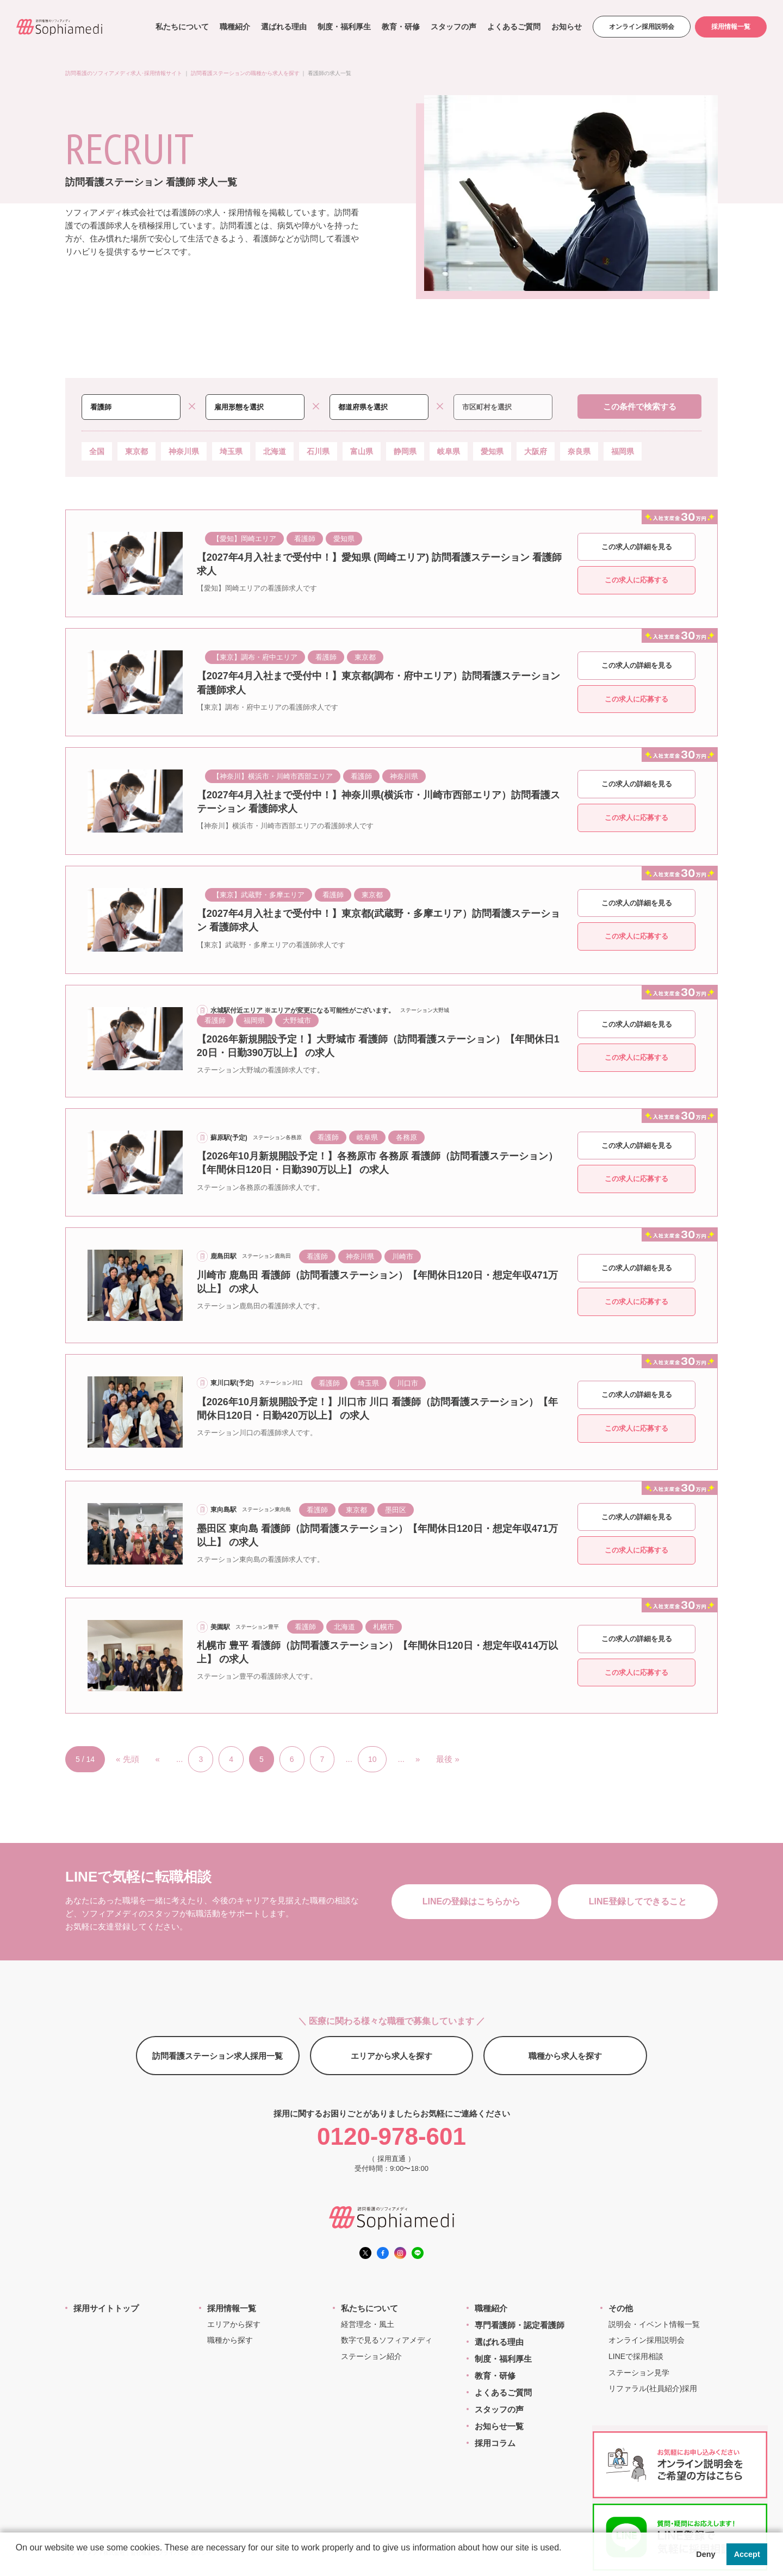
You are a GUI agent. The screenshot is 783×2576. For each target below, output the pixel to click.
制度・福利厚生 (342, 27)
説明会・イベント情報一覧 (654, 2324)
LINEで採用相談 (635, 2356)
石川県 (318, 451)
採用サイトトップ (106, 2308)
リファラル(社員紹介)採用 (652, 2388)
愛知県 (492, 451)
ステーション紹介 (371, 2356)
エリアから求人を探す (391, 2055)
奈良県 (579, 451)
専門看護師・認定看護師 (519, 2325)
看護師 (304, 539)
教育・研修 (399, 27)
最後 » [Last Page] (447, 1759)
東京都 (136, 451)
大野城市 (297, 1020)
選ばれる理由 (282, 27)
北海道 (274, 451)
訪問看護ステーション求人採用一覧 (217, 2055)
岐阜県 (448, 451)
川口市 (407, 1383)
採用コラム (495, 2443)
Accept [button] (747, 2554)
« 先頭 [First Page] (127, 1759)
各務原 (406, 1137)
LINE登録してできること (638, 1901)
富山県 (361, 451)
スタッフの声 (452, 27)
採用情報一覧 (730, 27)
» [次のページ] (417, 1759)
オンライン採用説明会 (640, 27)
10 (372, 1759)
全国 (96, 451)
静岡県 (405, 451)
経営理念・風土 (367, 2324)
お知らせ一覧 (499, 2426)
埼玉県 (231, 451)
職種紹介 (233, 27)
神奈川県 (184, 451)
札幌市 (383, 1627)
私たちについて (180, 27)
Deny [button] (705, 2554)
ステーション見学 (638, 2372)
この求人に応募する (636, 580)
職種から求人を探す (565, 2055)
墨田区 (395, 1510)
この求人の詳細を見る (636, 547)
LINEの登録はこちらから (471, 1901)
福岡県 (622, 451)
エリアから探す (233, 2324)
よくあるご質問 (512, 27)
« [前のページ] (158, 1759)
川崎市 (402, 1256)
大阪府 (535, 451)
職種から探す (230, 2340)
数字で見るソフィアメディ (386, 2340)
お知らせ (565, 27)
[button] (17, 2561)
